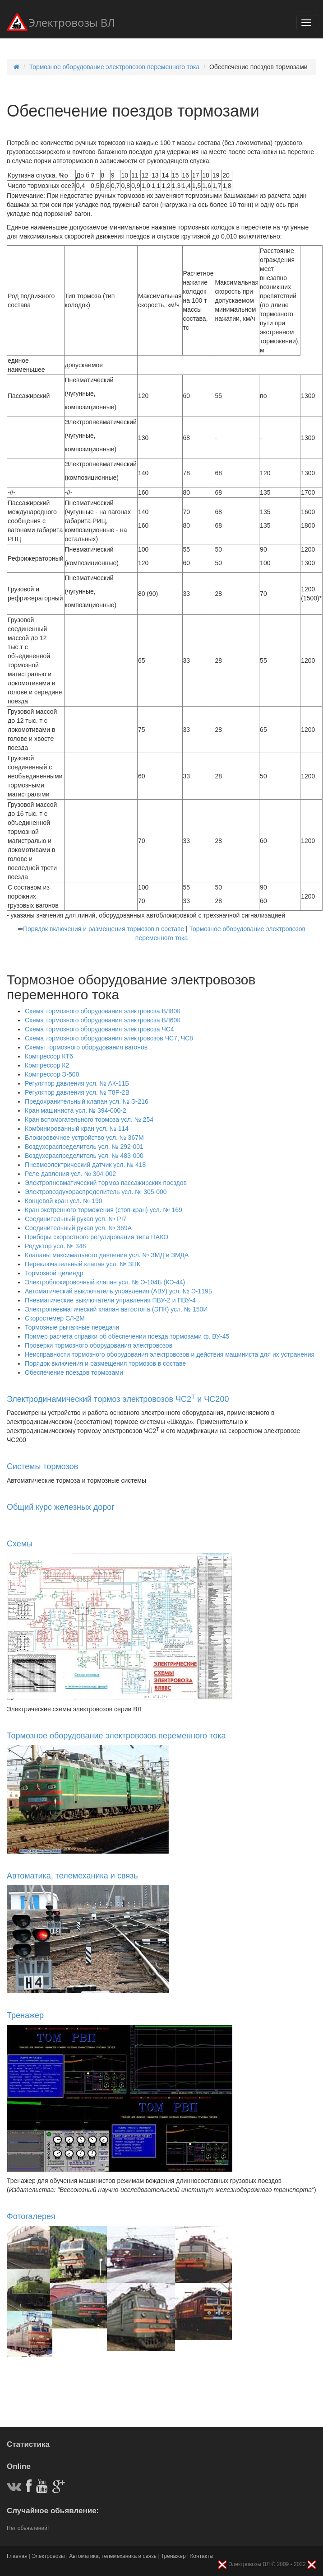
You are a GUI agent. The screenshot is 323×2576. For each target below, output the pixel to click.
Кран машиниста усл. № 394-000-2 (75, 1110)
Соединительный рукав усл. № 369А (78, 1228)
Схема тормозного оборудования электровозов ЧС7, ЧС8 (109, 1038)
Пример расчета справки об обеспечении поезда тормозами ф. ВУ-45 (127, 1336)
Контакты (201, 2556)
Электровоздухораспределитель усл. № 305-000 (96, 1191)
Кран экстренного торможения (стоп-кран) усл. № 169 (103, 1209)
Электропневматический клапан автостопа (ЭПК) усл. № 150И (116, 1309)
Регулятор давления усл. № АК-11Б (77, 1083)
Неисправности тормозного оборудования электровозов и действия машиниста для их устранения (169, 1354)
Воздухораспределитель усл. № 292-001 (84, 1146)
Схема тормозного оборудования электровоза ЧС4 (99, 1029)
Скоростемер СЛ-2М (55, 1318)
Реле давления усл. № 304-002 (70, 1173)
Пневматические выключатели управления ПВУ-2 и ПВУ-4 (110, 1300)
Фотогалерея (31, 2216)
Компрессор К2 (47, 1065)
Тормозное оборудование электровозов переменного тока (114, 66)
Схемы (19, 1543)
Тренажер (25, 2015)
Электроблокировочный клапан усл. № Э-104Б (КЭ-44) (105, 1282)
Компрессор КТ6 (49, 1056)
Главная (17, 2556)
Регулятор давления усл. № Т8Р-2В (77, 1092)
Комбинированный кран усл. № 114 (77, 1128)
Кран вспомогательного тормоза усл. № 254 (89, 1119)
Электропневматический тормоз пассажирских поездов (106, 1182)
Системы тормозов (42, 1466)
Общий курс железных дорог (61, 1507)
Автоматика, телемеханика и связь (72, 1875)
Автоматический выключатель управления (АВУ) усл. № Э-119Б (118, 1291)
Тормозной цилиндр (54, 1273)
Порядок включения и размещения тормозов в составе (103, 928)
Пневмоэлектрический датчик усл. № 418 (85, 1164)
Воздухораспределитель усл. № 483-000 (84, 1155)
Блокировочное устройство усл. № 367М (84, 1137)
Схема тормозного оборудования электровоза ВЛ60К (103, 1020)
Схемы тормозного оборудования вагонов (86, 1047)
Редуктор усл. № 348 (55, 1246)
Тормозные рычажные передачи (72, 1327)
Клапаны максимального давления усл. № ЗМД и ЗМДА (107, 1255)
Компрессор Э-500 (52, 1074)
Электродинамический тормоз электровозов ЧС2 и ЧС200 (118, 1399)
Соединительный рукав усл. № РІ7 (75, 1218)
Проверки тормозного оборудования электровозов (98, 1345)
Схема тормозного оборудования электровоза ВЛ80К (103, 1011)
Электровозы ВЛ (61, 24)
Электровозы (48, 2556)
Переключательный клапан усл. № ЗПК (82, 1264)
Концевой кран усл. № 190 (63, 1200)
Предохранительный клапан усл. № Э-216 (86, 1101)
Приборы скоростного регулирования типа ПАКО (96, 1237)
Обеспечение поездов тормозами (74, 1372)
